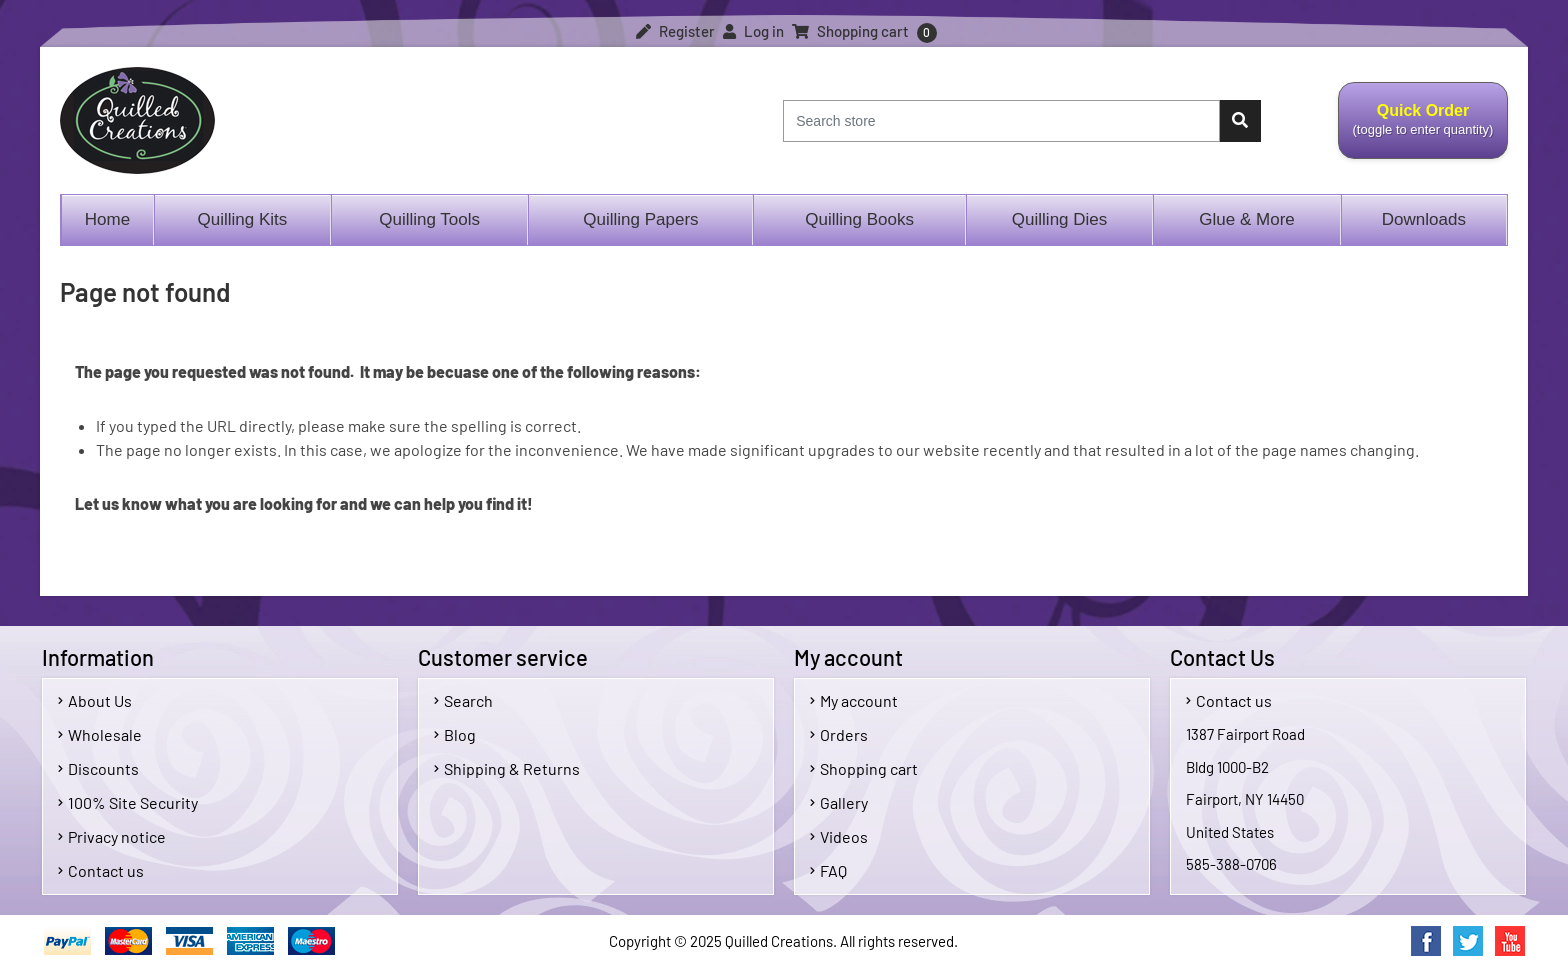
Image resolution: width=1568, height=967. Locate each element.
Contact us (101, 870)
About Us (95, 700)
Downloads (1424, 219)
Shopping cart (864, 768)
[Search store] (1001, 121)
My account (854, 700)
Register (675, 31)
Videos (839, 836)
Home (107, 219)
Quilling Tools (429, 219)
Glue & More (1246, 219)
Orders (839, 734)
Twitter (1468, 941)
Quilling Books (859, 219)
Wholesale (100, 734)
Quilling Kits (243, 219)
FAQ (828, 870)
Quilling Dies (1059, 219)
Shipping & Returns (507, 768)
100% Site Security (128, 802)
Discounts (98, 768)
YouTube (1510, 941)
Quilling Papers (640, 219)
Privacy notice (112, 836)
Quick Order (1422, 131)
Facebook (1426, 941)
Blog (455, 734)
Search (463, 700)
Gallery (839, 802)
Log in (753, 31)
